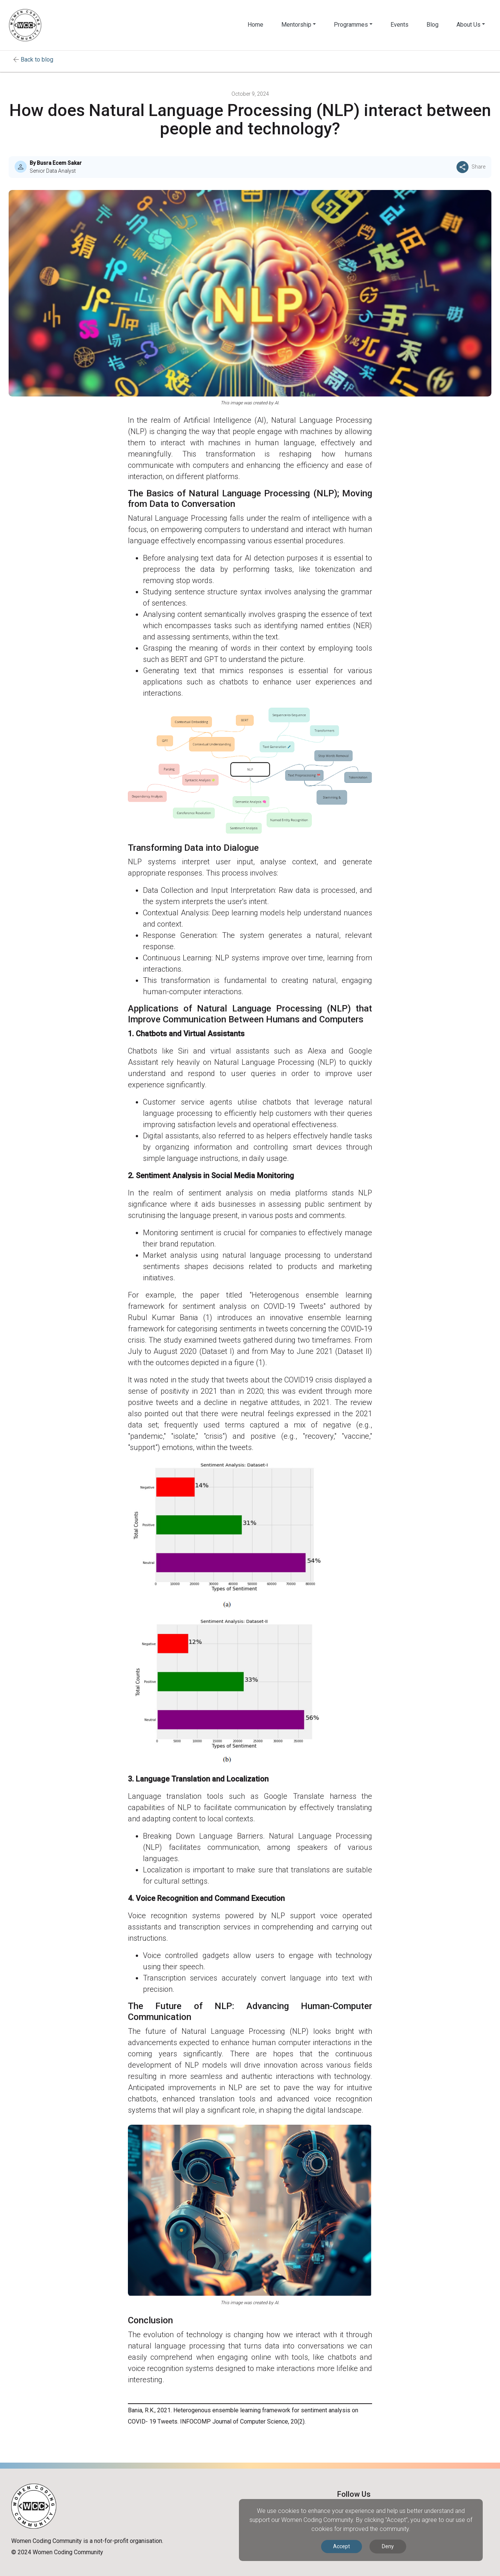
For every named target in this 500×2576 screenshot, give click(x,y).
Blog (432, 24)
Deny (388, 2546)
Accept (341, 2546)
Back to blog (37, 59)
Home (255, 24)
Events (399, 24)
